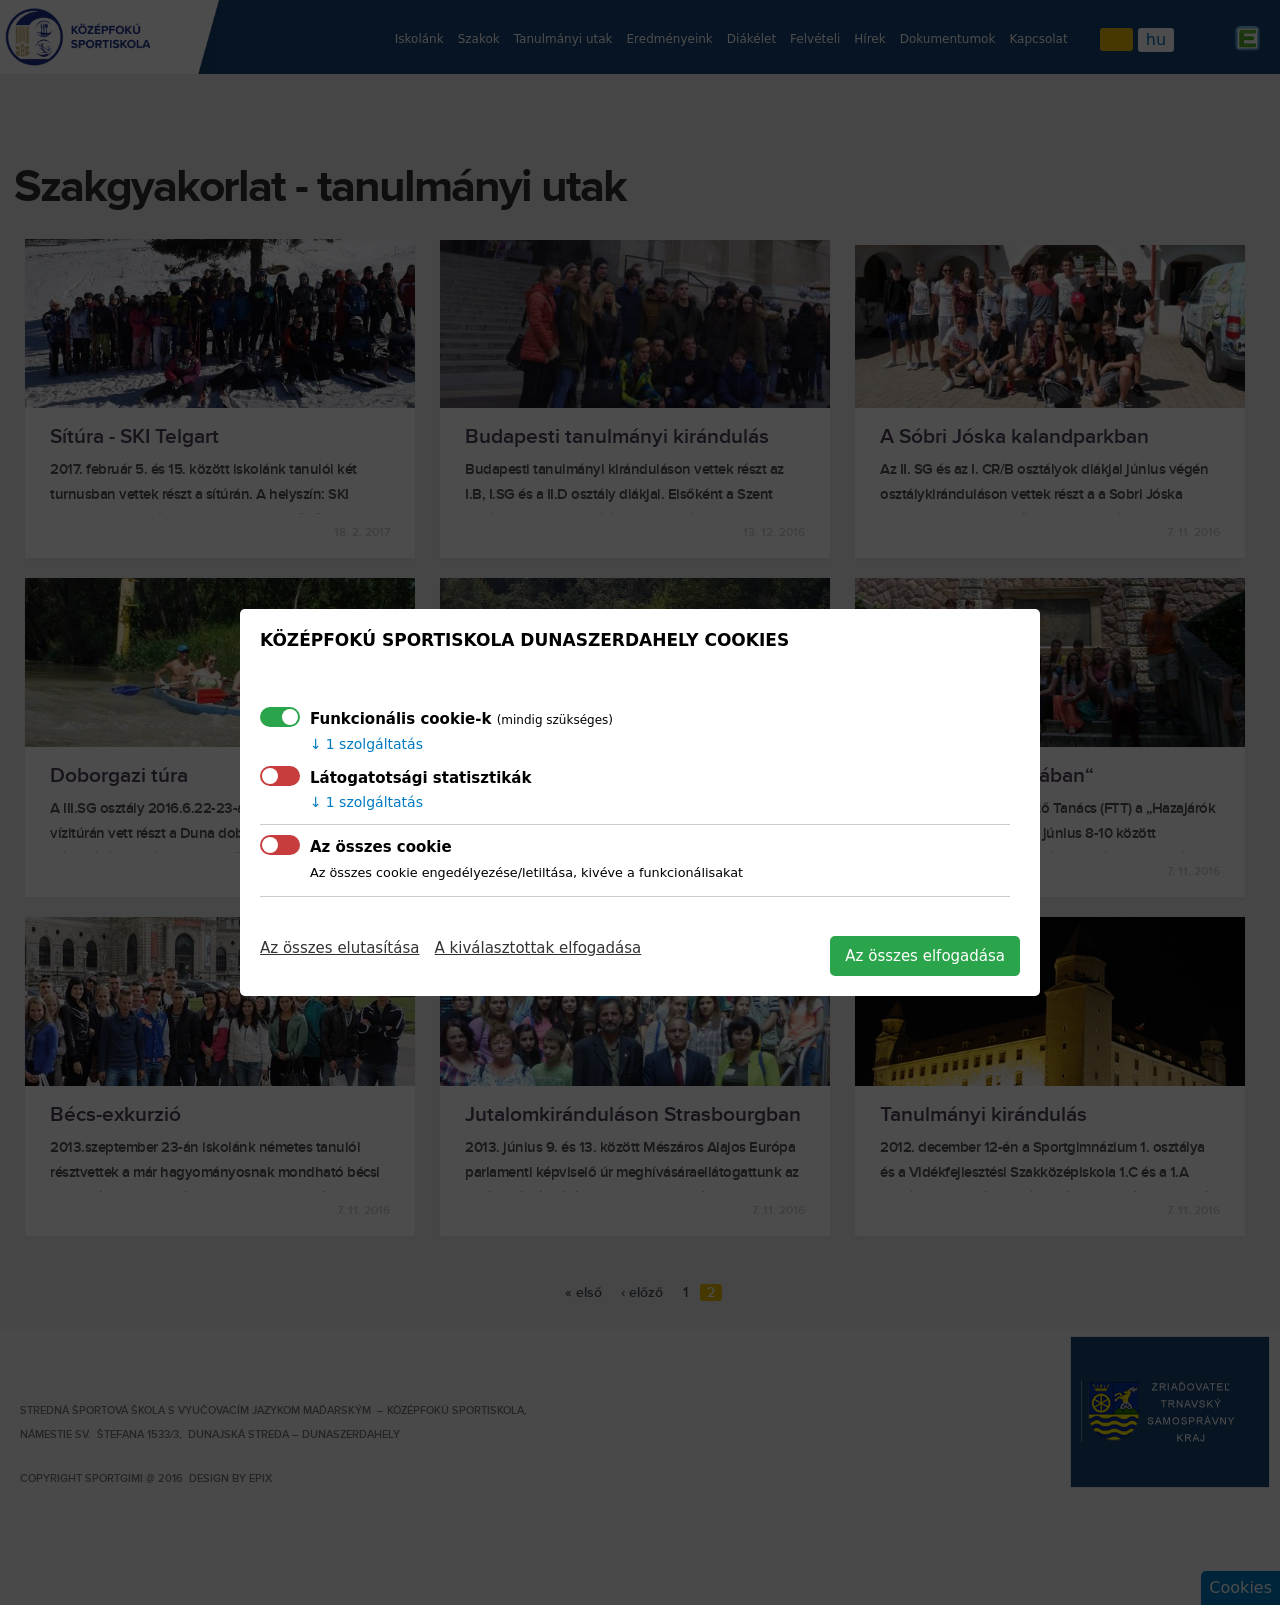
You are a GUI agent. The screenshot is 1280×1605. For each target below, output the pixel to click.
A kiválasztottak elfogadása (538, 948)
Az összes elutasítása (339, 948)
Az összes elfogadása (925, 956)
